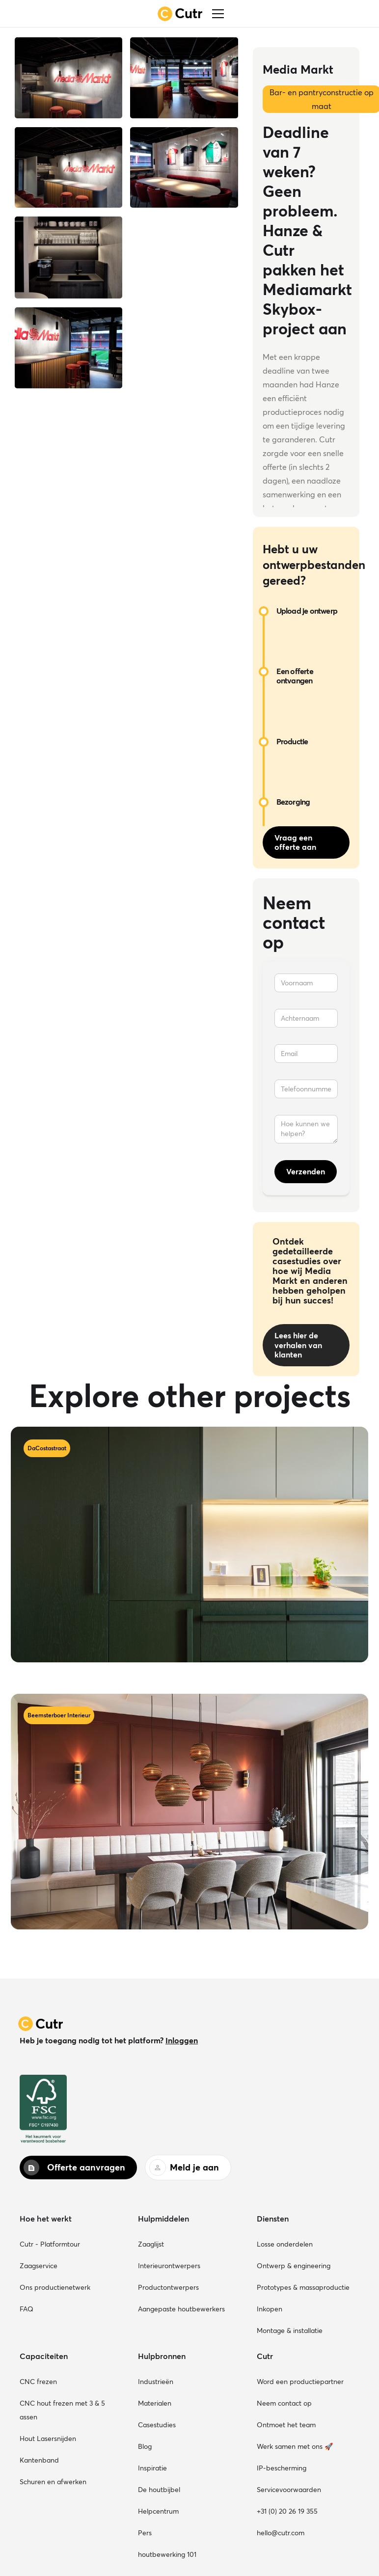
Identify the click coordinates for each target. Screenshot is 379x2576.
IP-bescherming (281, 2468)
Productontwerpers (168, 2287)
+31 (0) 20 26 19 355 (287, 2511)
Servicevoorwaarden (289, 2489)
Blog (145, 2446)
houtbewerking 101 (167, 2554)
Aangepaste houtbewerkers (181, 2309)
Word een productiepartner (300, 2381)
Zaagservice (38, 2265)
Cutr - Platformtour (50, 2244)
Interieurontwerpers (169, 2265)
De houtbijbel (159, 2489)
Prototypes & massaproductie (303, 2287)
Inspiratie (152, 2468)
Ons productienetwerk (55, 2287)
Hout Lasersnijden (48, 2438)
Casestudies (157, 2424)
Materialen (154, 2403)
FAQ (26, 2309)
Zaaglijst (151, 2244)
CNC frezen (38, 2381)
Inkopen (269, 2309)
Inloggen (181, 2040)
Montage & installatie (290, 2330)
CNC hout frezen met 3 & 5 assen (62, 2410)
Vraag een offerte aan (295, 842)
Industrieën (155, 2381)
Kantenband (39, 2460)
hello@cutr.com (280, 2532)
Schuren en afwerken (53, 2481)
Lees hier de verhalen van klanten (298, 1344)
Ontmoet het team (286, 2424)
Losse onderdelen (285, 2244)
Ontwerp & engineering (293, 2265)
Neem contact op (284, 2403)
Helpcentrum (158, 2511)
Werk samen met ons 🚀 (295, 2446)
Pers (145, 2532)
